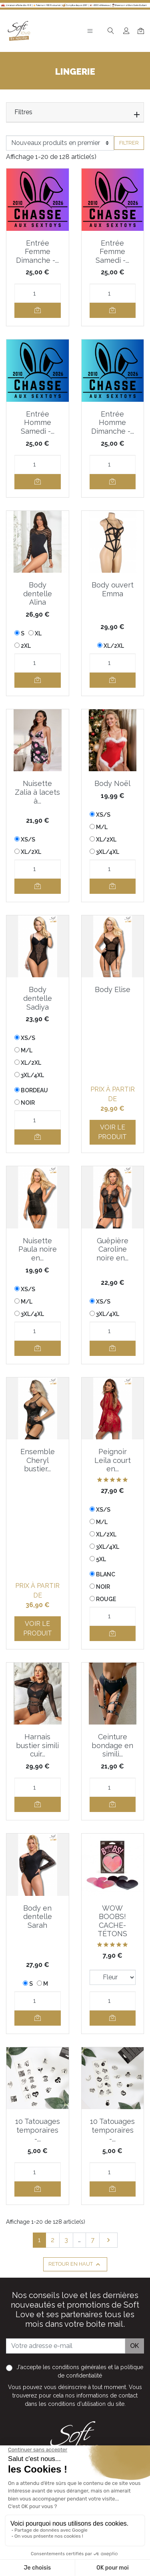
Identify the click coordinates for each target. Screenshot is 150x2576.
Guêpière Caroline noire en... (112, 1249)
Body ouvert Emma (113, 589)
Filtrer (129, 143)
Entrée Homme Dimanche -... (112, 422)
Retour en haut (75, 2264)
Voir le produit (112, 1132)
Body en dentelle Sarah (37, 1916)
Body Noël (112, 783)
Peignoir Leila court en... (112, 1460)
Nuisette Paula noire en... (37, 1249)
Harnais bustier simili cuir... (37, 1745)
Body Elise (112, 989)
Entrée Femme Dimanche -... (37, 251)
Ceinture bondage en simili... (112, 1745)
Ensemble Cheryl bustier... (37, 1460)
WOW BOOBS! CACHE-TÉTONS (112, 1921)
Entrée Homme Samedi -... (37, 422)
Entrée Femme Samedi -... (112, 251)
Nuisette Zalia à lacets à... (37, 792)
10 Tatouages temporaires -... (37, 2130)
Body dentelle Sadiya (37, 998)
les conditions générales (74, 2367)
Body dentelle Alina (37, 593)
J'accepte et (79, 2371)
